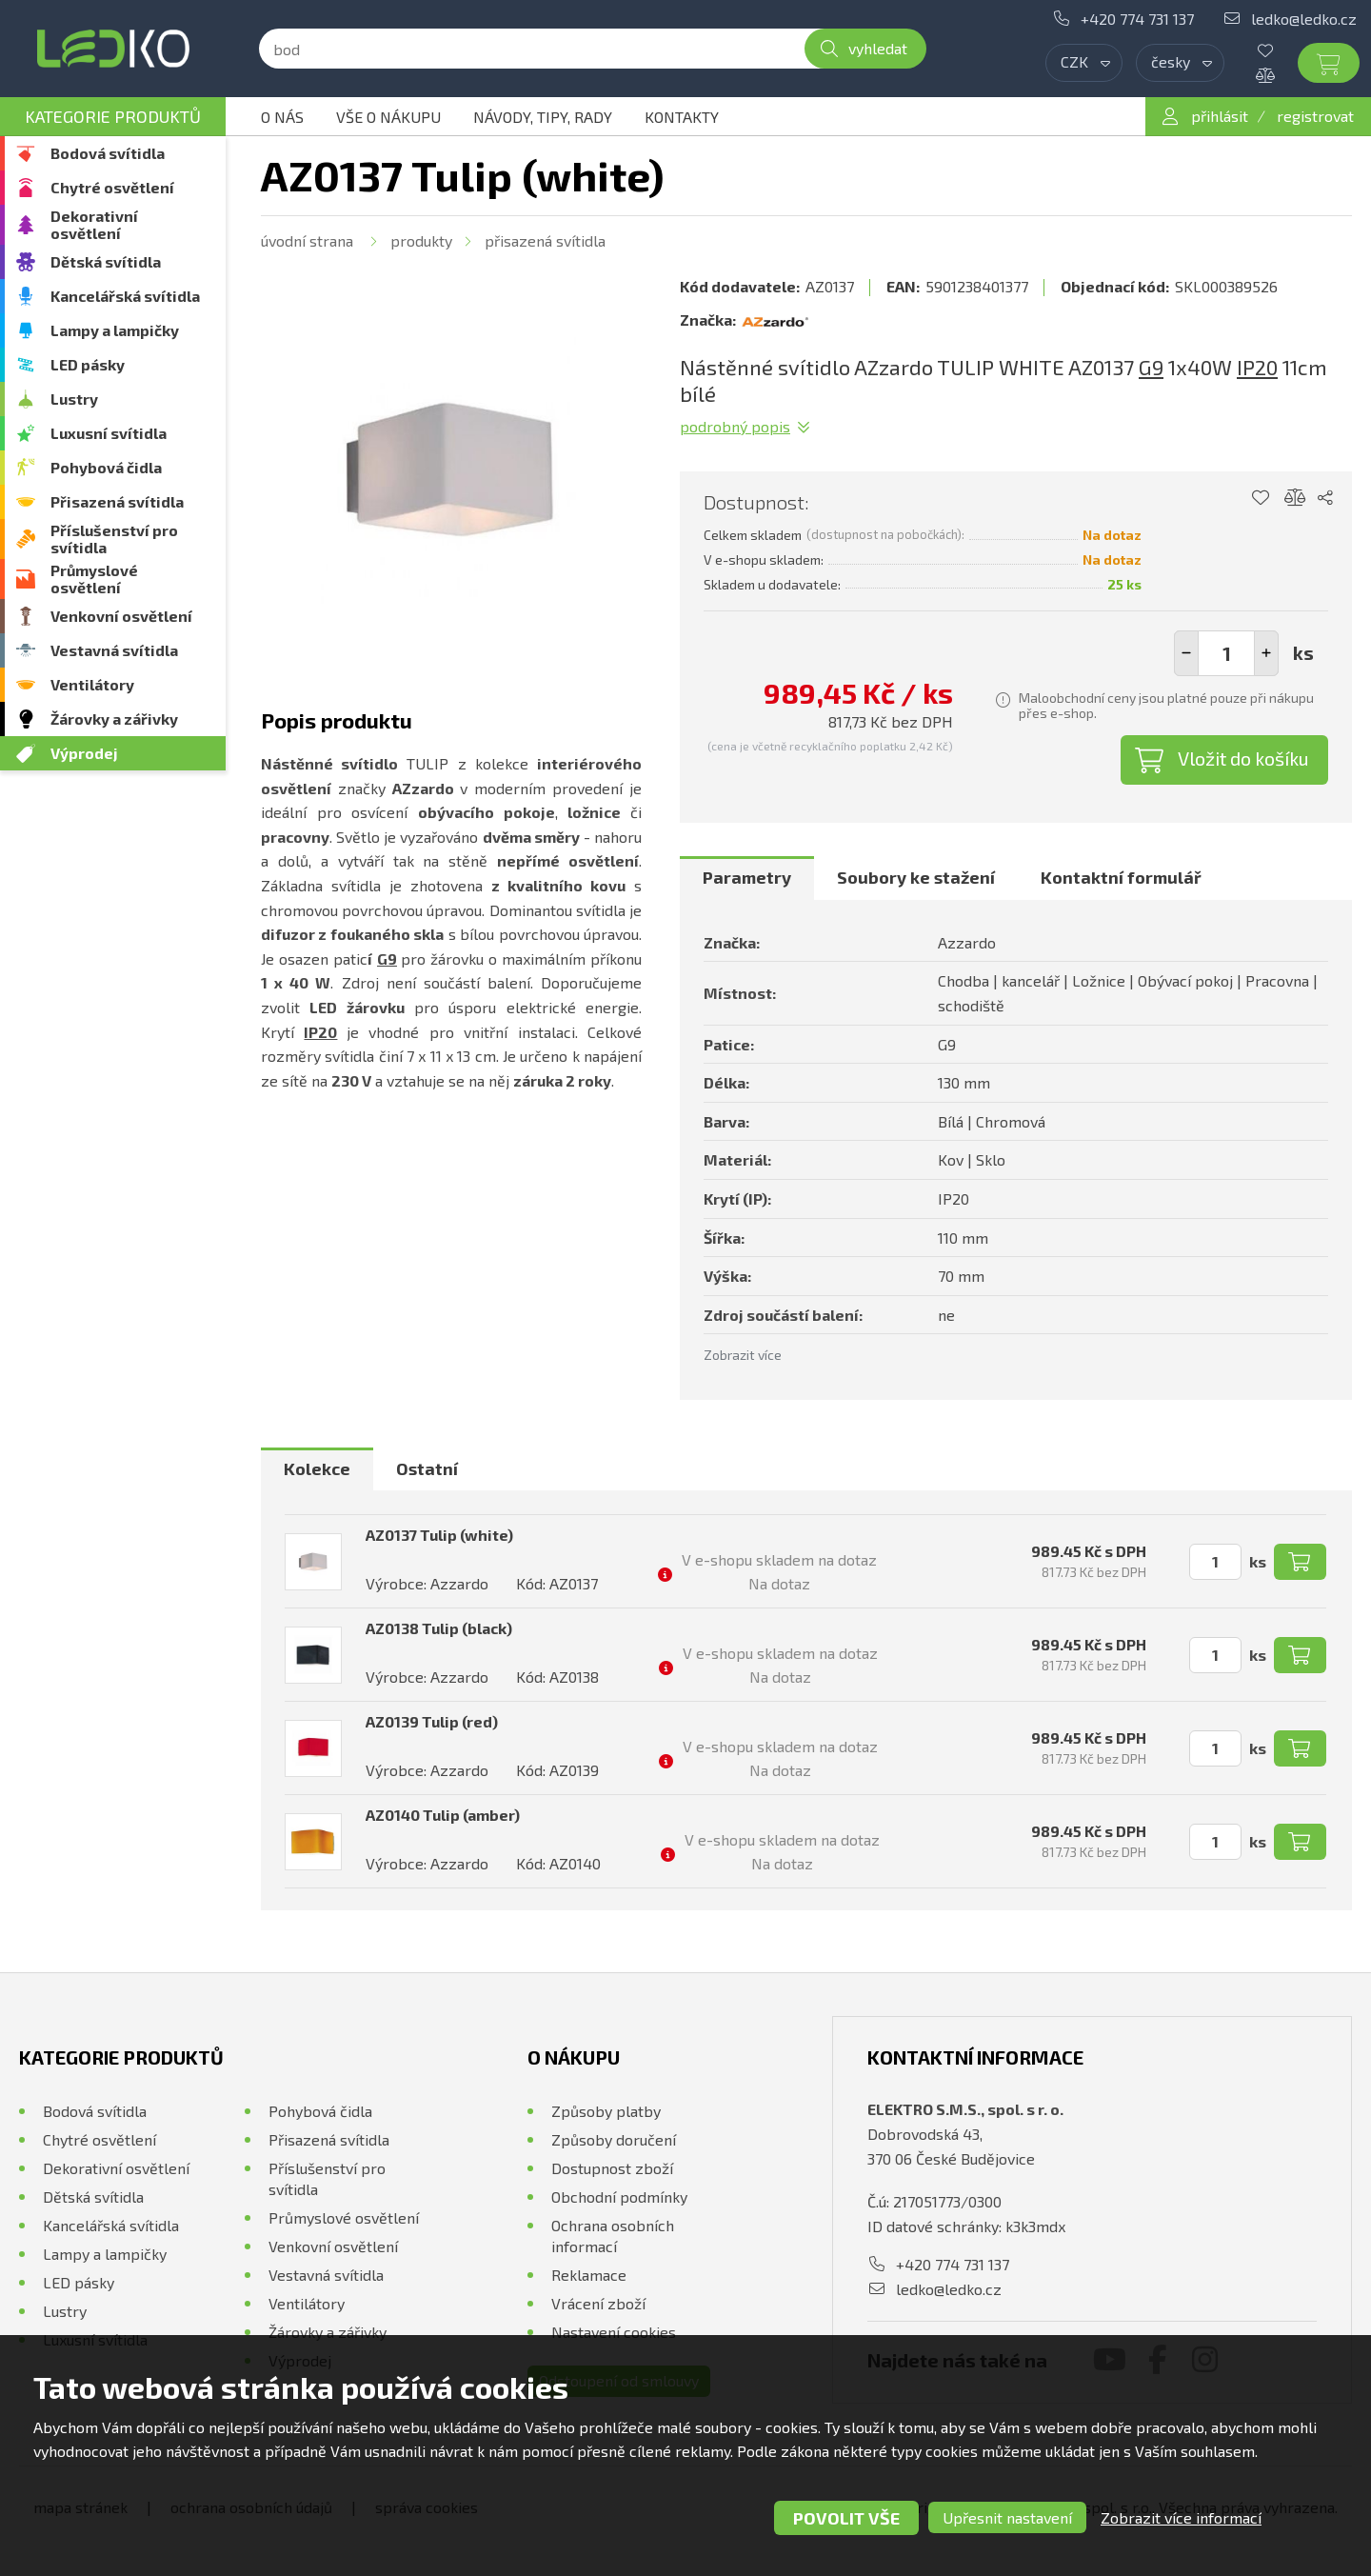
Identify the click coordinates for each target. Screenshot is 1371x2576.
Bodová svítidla (107, 153)
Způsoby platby (606, 2111)
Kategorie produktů (113, 116)
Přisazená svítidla (117, 501)
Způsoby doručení (613, 2139)
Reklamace (588, 2275)
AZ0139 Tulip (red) (432, 1721)
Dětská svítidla (105, 261)
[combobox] (1084, 63)
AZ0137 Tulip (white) (439, 1535)
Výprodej (84, 753)
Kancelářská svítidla (125, 296)
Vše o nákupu (388, 117)
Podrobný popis (735, 426)
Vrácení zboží (598, 2303)
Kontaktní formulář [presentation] (1121, 877)
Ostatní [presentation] (427, 1468)
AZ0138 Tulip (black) (439, 1628)
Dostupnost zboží (612, 2168)
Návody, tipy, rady (542, 117)
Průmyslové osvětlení (94, 578)
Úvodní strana (307, 240)
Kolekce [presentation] (317, 1468)
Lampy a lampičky (114, 330)
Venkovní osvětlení (121, 616)
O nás (282, 117)
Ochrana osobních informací (612, 2235)
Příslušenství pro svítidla (114, 538)
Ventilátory (92, 684)
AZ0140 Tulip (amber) (443, 1815)
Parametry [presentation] (747, 877)
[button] (1266, 653)
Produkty (421, 240)
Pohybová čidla (106, 467)
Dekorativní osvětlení (94, 224)
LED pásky (87, 364)
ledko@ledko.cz (1304, 19)
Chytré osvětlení (112, 187)
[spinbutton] (1226, 653)
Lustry (74, 398)
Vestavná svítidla (114, 650)
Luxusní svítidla (108, 433)
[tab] (747, 878)
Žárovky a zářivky (114, 718)
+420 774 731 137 (1137, 19)
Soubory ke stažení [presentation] (916, 877)
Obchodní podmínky (619, 2196)
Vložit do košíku (1243, 758)
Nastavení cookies (613, 2332)
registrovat (1315, 116)
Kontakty (682, 117)
